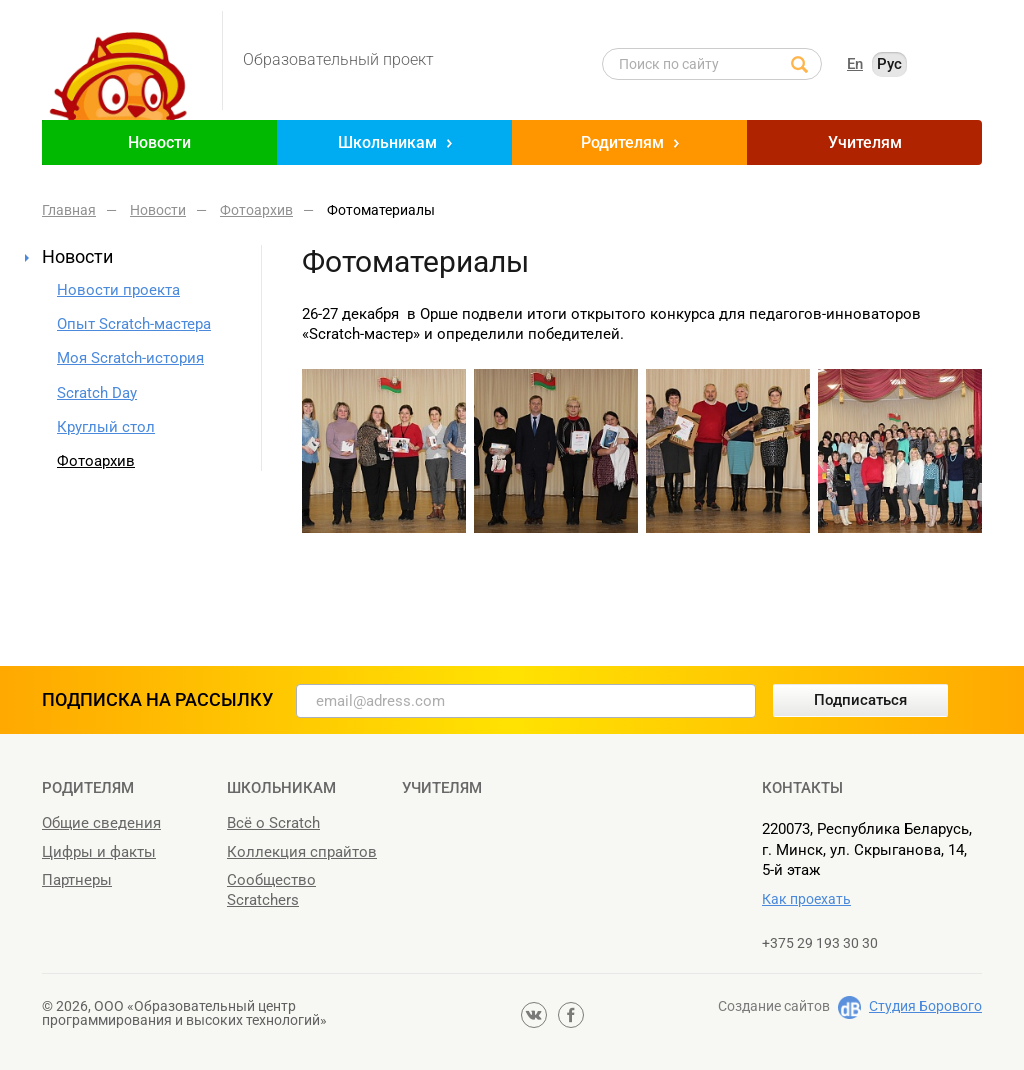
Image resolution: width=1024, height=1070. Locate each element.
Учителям (865, 142)
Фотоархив (96, 461)
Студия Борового (925, 1006)
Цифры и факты (99, 852)
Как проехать (806, 899)
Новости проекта (118, 290)
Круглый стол (106, 427)
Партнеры (77, 880)
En (855, 64)
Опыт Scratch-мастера (134, 324)
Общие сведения (101, 823)
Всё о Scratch (273, 823)
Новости (159, 142)
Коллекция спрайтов (302, 852)
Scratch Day (97, 393)
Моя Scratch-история (130, 358)
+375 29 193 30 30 (820, 943)
